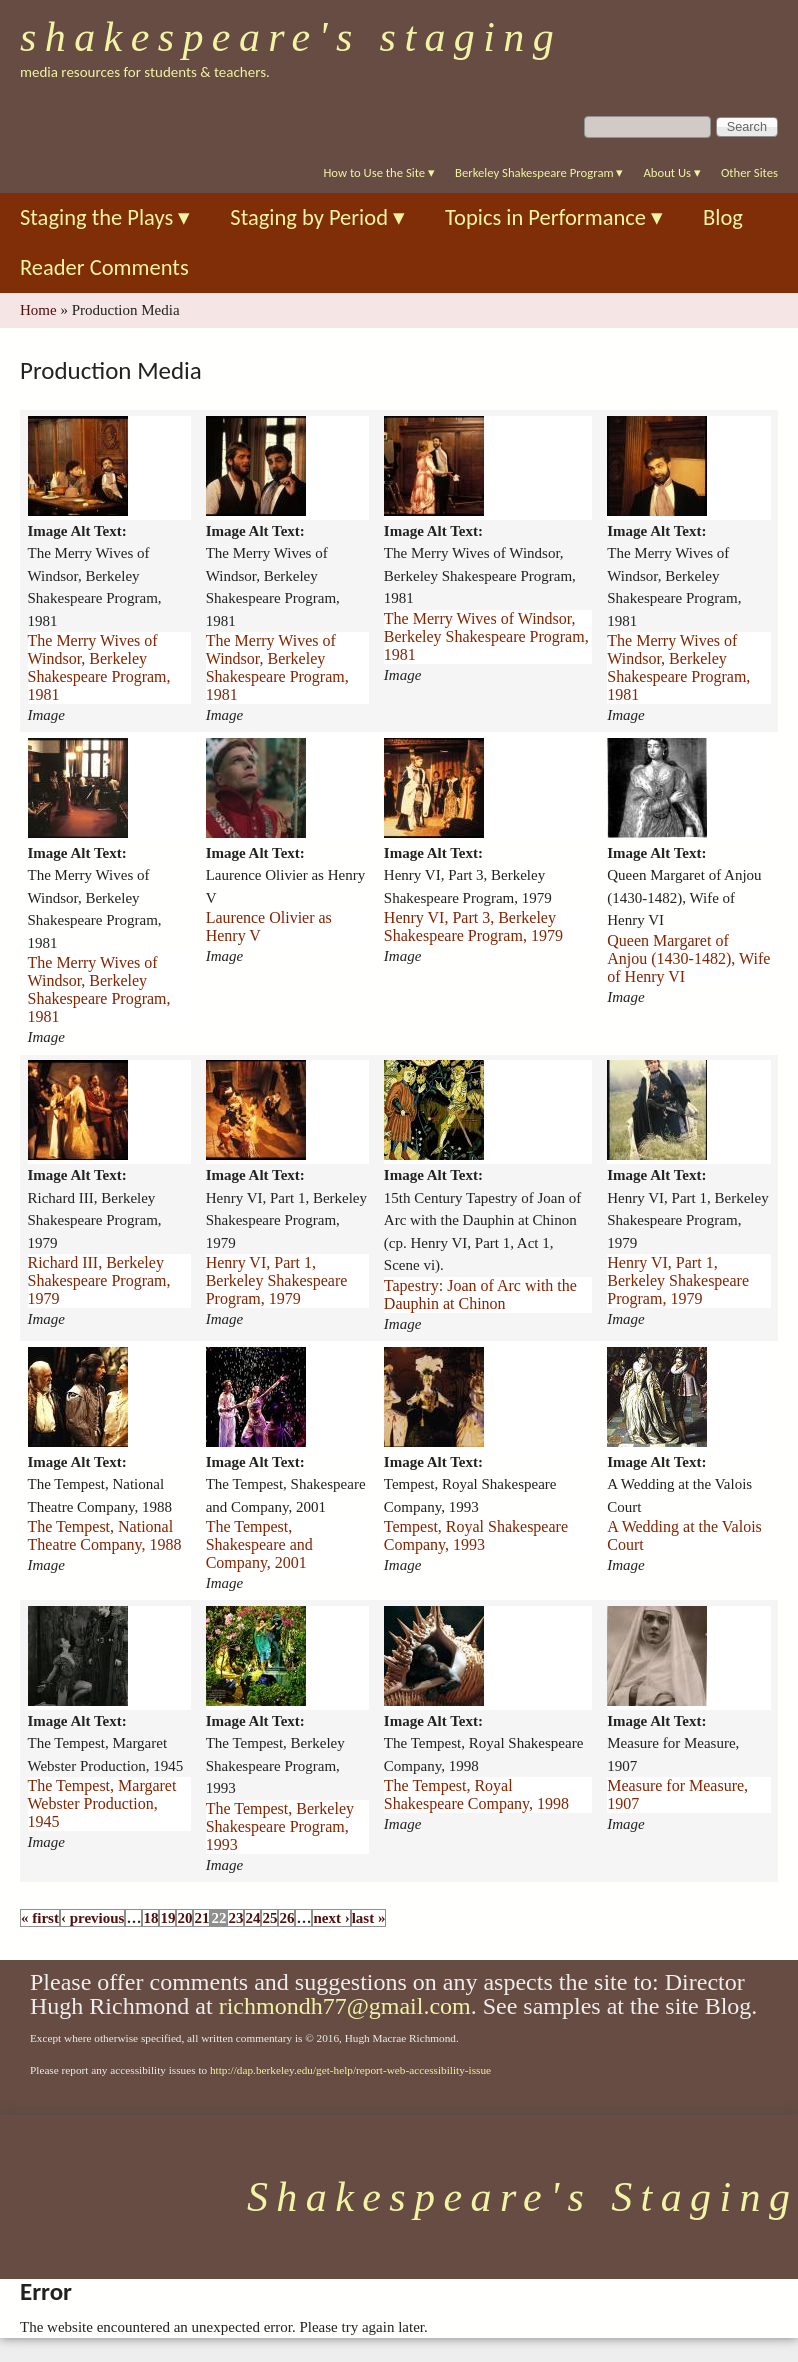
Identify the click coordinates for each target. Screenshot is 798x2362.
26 (286, 1918)
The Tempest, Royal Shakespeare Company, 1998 (476, 1794)
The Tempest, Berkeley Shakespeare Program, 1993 (280, 1826)
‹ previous (92, 1918)
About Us (671, 172)
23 (235, 1918)
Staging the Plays (105, 217)
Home (38, 310)
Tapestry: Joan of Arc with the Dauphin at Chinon (480, 1294)
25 (269, 1918)
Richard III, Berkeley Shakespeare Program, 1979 (99, 1280)
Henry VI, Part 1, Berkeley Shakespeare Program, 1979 (277, 1280)
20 (184, 1918)
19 (167, 1918)
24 (252, 1918)
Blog (723, 217)
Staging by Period (317, 217)
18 (150, 1918)
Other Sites (749, 172)
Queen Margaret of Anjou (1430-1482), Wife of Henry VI (688, 958)
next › (331, 1918)
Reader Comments (104, 267)
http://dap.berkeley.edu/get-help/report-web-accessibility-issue (350, 2070)
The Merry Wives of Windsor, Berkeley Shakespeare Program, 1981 (99, 667)
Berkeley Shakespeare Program (539, 172)
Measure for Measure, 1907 (677, 1794)
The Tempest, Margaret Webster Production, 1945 (102, 1803)
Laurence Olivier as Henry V (269, 926)
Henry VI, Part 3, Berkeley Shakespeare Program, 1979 (473, 926)
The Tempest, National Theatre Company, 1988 (105, 1535)
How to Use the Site (379, 172)
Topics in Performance (554, 217)
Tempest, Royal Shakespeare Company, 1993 (476, 1535)
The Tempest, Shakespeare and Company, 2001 (259, 1544)
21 (201, 1918)
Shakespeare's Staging (291, 37)
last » (369, 1918)
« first (40, 1918)
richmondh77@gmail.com (345, 2006)
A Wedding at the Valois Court (684, 1535)
